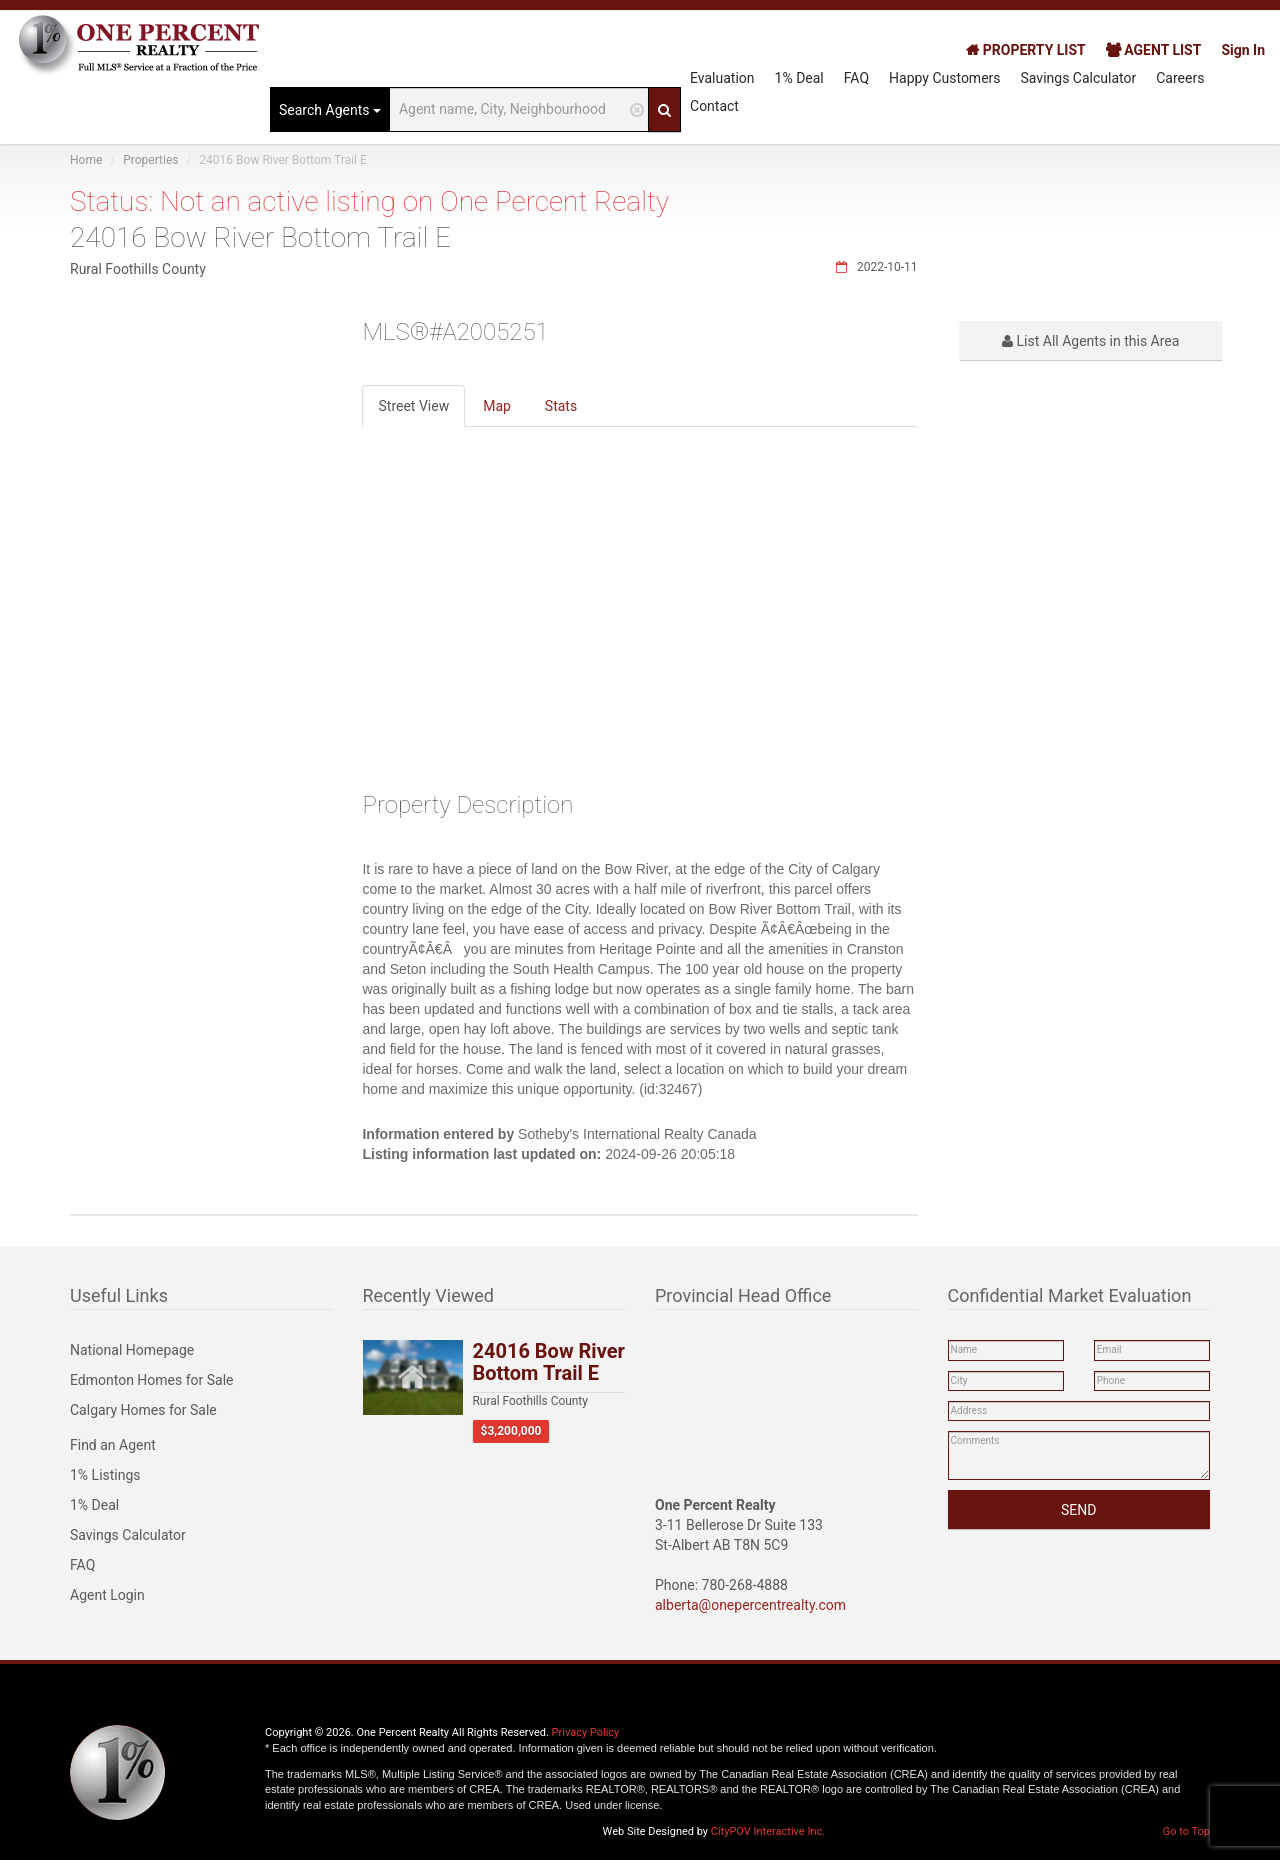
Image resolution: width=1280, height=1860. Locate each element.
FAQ (856, 78)
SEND (1078, 1510)
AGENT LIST (1154, 50)
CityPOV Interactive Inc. (768, 1831)
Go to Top (1186, 1831)
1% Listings (105, 1475)
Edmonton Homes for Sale (152, 1380)
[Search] (664, 109)
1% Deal (799, 78)
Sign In (1243, 50)
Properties (150, 160)
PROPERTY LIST (1025, 50)
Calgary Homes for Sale (143, 1410)
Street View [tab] (413, 406)
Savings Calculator (1079, 78)
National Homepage (132, 1350)
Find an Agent (113, 1445)
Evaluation (722, 78)
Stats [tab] (561, 406)
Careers (1180, 78)
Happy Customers (945, 78)
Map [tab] (497, 406)
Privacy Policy (586, 1732)
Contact (714, 106)
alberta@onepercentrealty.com (750, 1605)
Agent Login (107, 1595)
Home (86, 160)
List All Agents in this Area (1090, 341)
